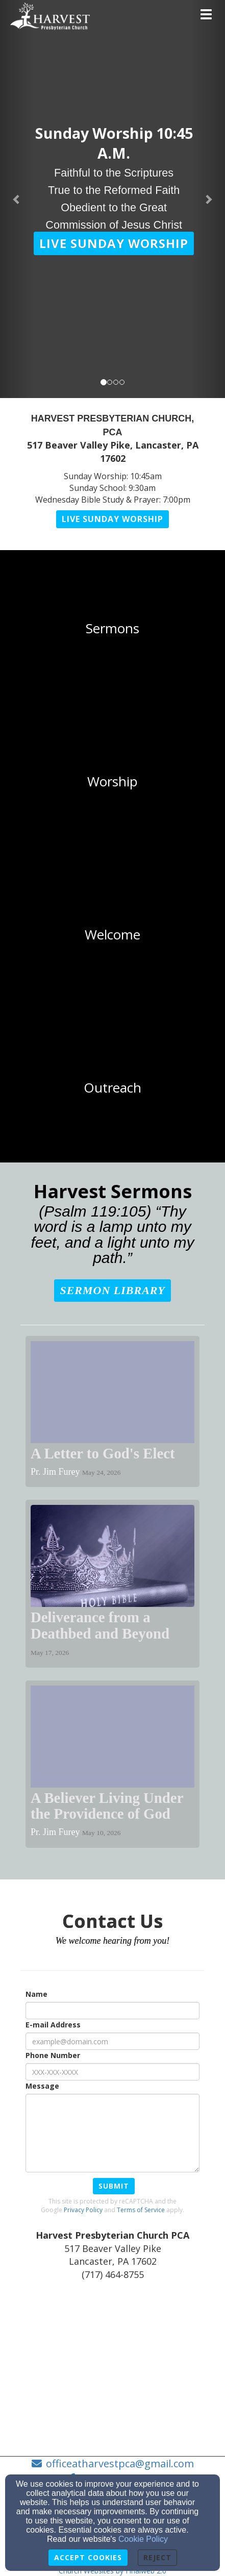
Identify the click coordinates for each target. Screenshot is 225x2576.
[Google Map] (112, 2366)
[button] (114, 243)
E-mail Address (53, 2024)
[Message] (112, 2133)
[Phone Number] (112, 2071)
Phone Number (53, 2055)
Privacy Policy (83, 2210)
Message (42, 2086)
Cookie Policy (143, 2539)
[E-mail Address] (112, 2041)
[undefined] (112, 628)
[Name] (112, 2010)
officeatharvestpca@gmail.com (120, 2463)
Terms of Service (141, 2210)
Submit (113, 2186)
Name (36, 1994)
